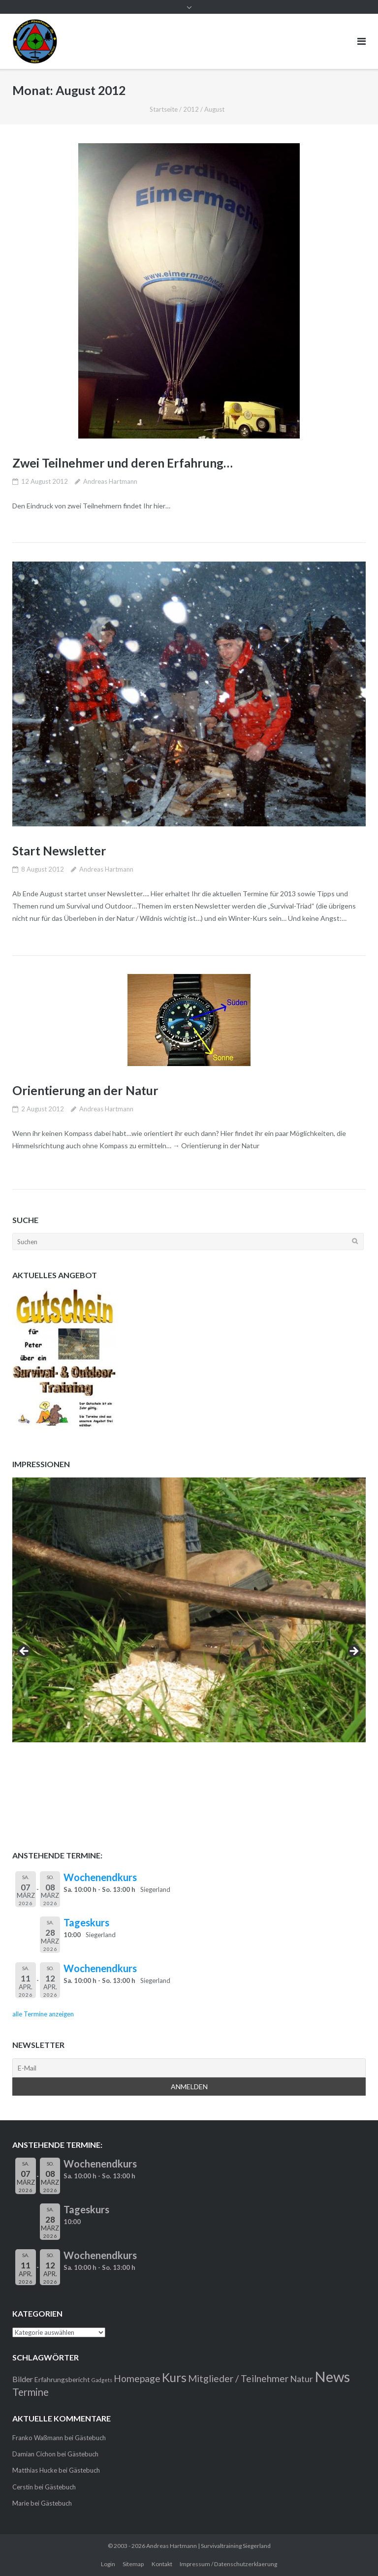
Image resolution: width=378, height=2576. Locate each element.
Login (108, 2564)
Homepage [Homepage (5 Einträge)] (137, 2378)
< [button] (24, 1651)
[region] (189, 1654)
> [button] (353, 1651)
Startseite (164, 109)
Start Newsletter (59, 850)
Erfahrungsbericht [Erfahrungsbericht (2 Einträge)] (62, 2379)
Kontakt (162, 2564)
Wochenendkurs (100, 1877)
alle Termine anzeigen (43, 2014)
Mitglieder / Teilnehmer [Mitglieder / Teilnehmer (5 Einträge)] (238, 2378)
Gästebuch (90, 2438)
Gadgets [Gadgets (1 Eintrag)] (102, 2380)
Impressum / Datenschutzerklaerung (228, 2564)
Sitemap (133, 2564)
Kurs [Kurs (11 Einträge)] (174, 2377)
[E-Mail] (189, 2067)
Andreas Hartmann (110, 481)
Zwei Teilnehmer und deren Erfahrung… (124, 462)
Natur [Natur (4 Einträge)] (301, 2378)
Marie (20, 2503)
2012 (191, 109)
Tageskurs (86, 1922)
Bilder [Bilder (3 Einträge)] (22, 2379)
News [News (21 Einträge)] (332, 2376)
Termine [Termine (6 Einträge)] (30, 2392)
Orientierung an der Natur (86, 1090)
